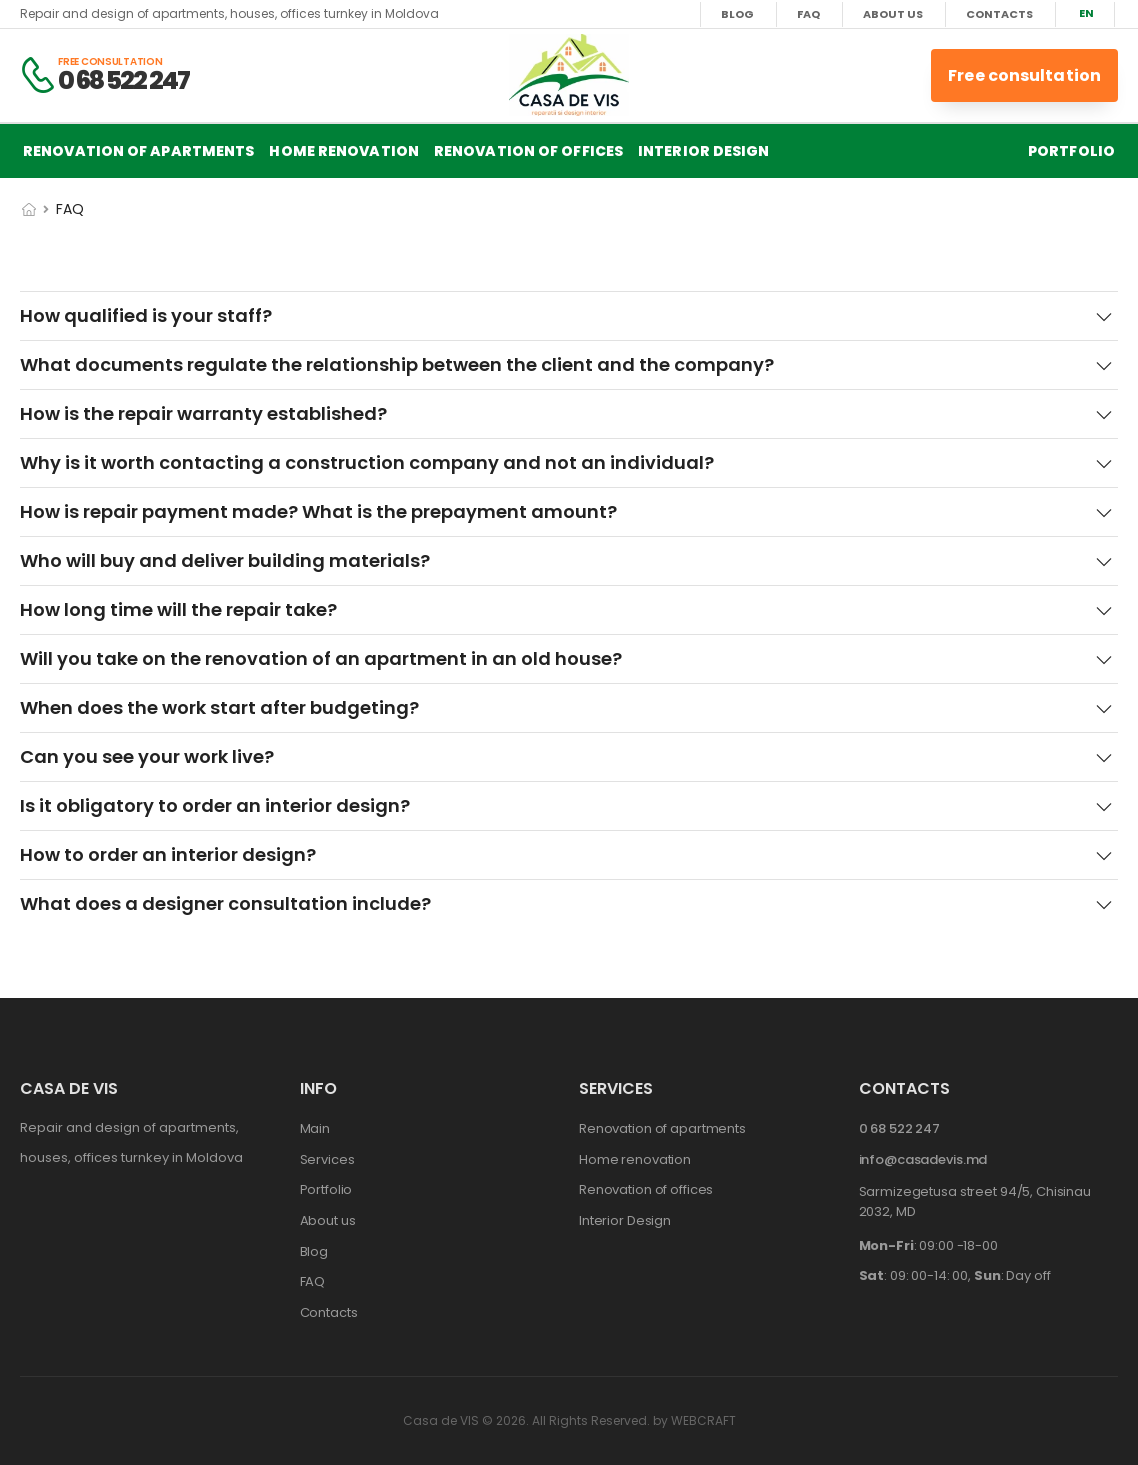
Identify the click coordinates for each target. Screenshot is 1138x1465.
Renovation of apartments (138, 151)
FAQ (808, 14)
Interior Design (704, 151)
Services (327, 1159)
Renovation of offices (528, 151)
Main (315, 1128)
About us (893, 14)
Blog (737, 14)
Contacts (999, 14)
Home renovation (344, 151)
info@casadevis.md (923, 1159)
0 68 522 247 (123, 80)
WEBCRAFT (703, 1420)
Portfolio (1071, 151)
